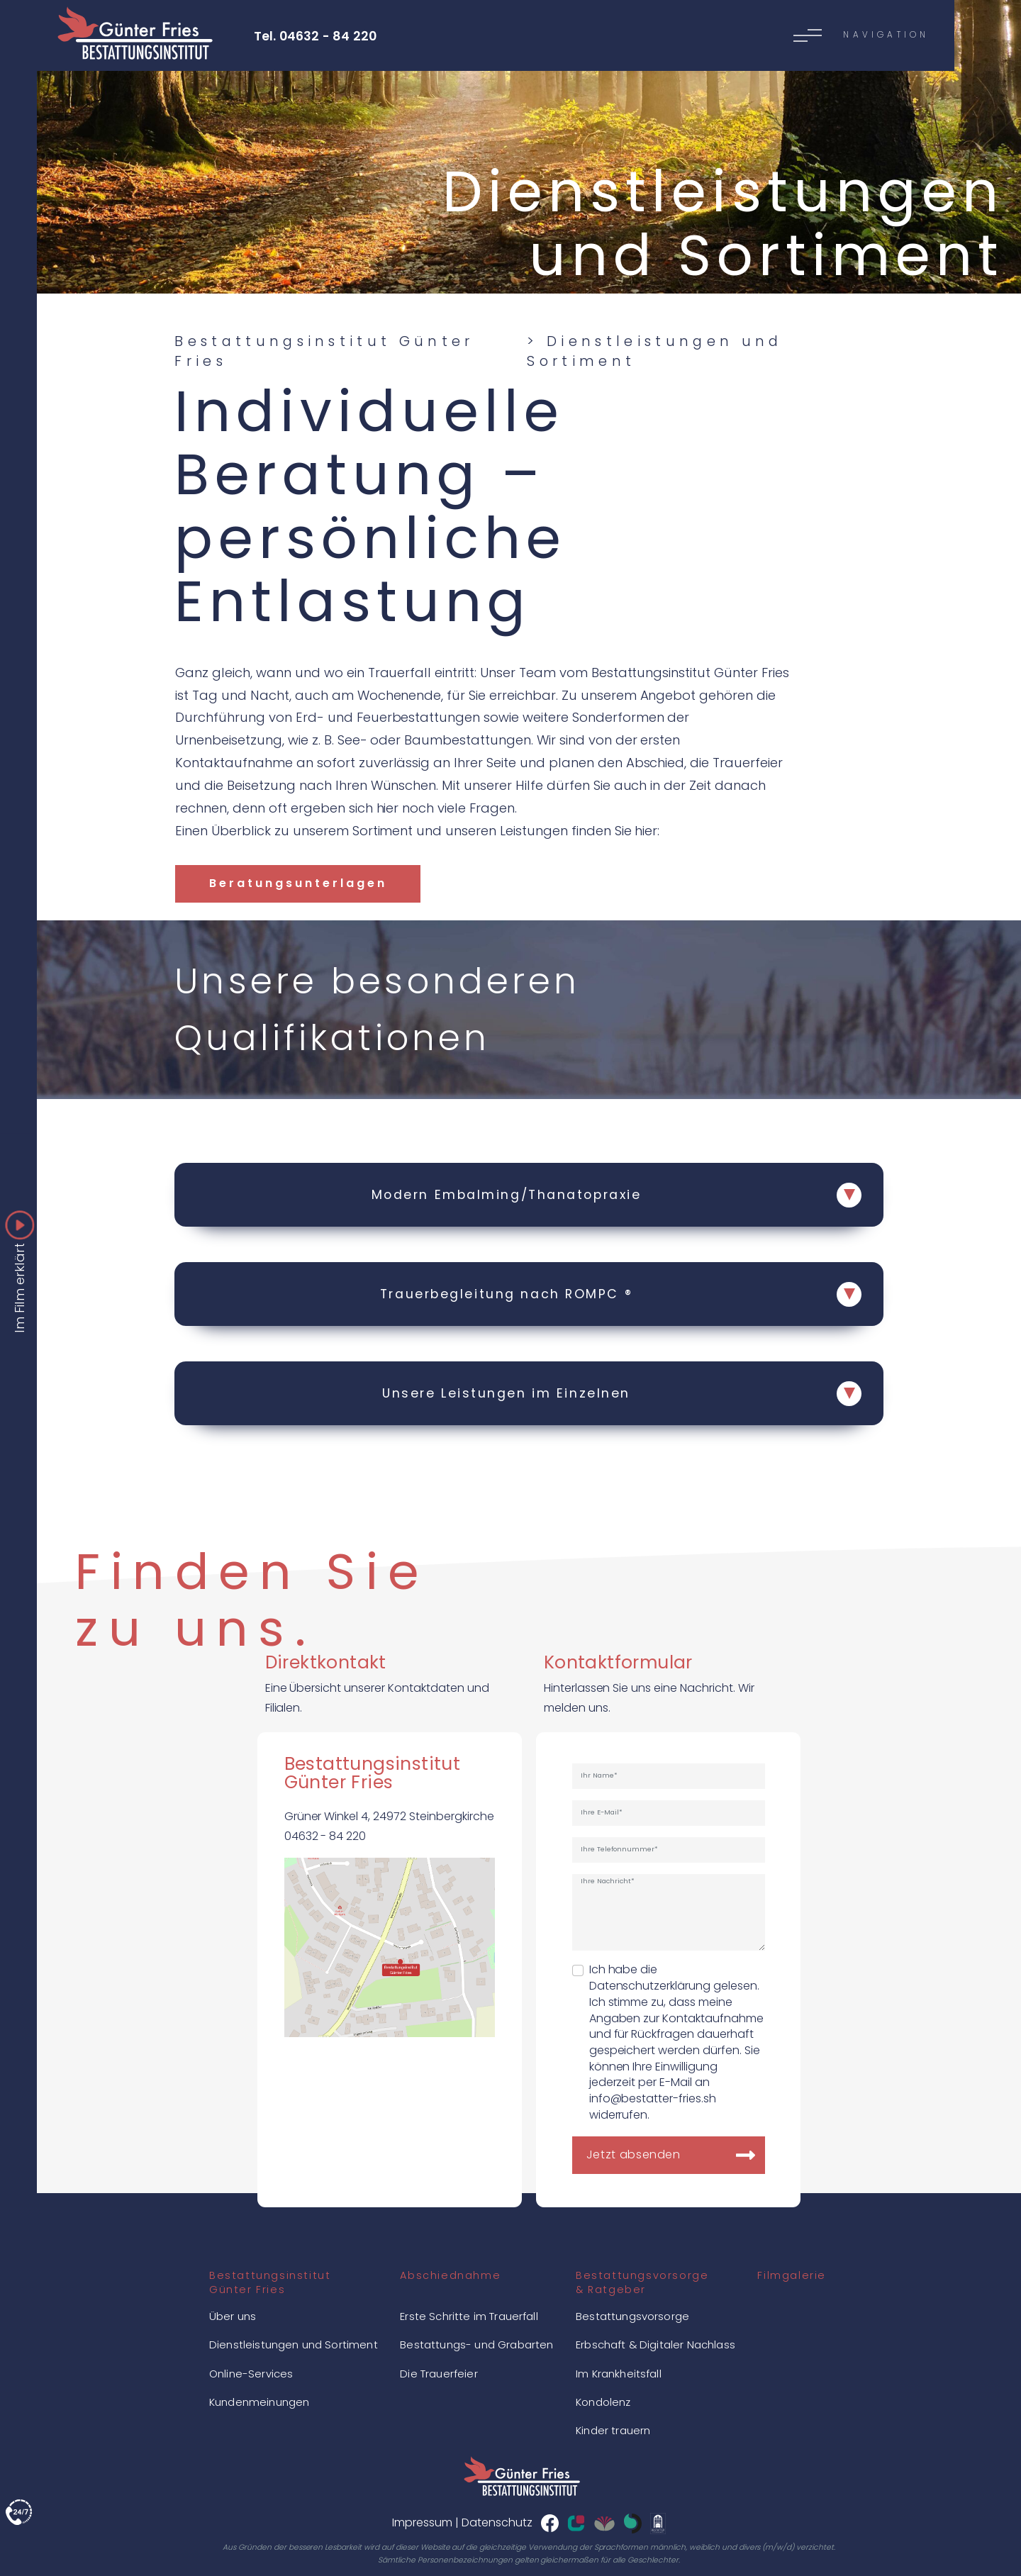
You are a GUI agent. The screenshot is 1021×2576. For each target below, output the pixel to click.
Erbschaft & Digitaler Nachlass (655, 2344)
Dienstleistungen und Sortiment (293, 2344)
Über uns (232, 2316)
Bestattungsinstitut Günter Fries (324, 351)
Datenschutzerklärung (650, 1986)
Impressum (422, 2522)
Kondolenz (603, 2401)
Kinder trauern (613, 2430)
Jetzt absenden (633, 2154)
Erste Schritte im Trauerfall (468, 2316)
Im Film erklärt (20, 1282)
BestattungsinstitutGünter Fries (269, 2282)
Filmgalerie (791, 2275)
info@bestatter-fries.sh (652, 2098)
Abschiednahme (450, 2275)
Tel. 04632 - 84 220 (315, 36)
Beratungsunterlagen (298, 883)
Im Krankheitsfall (619, 2373)
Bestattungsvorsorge (632, 2316)
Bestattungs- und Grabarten (476, 2344)
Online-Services (251, 2373)
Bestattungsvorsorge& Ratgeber (642, 2282)
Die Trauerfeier (438, 2373)
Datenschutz (497, 2522)
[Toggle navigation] (482, 35)
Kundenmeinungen (259, 2401)
